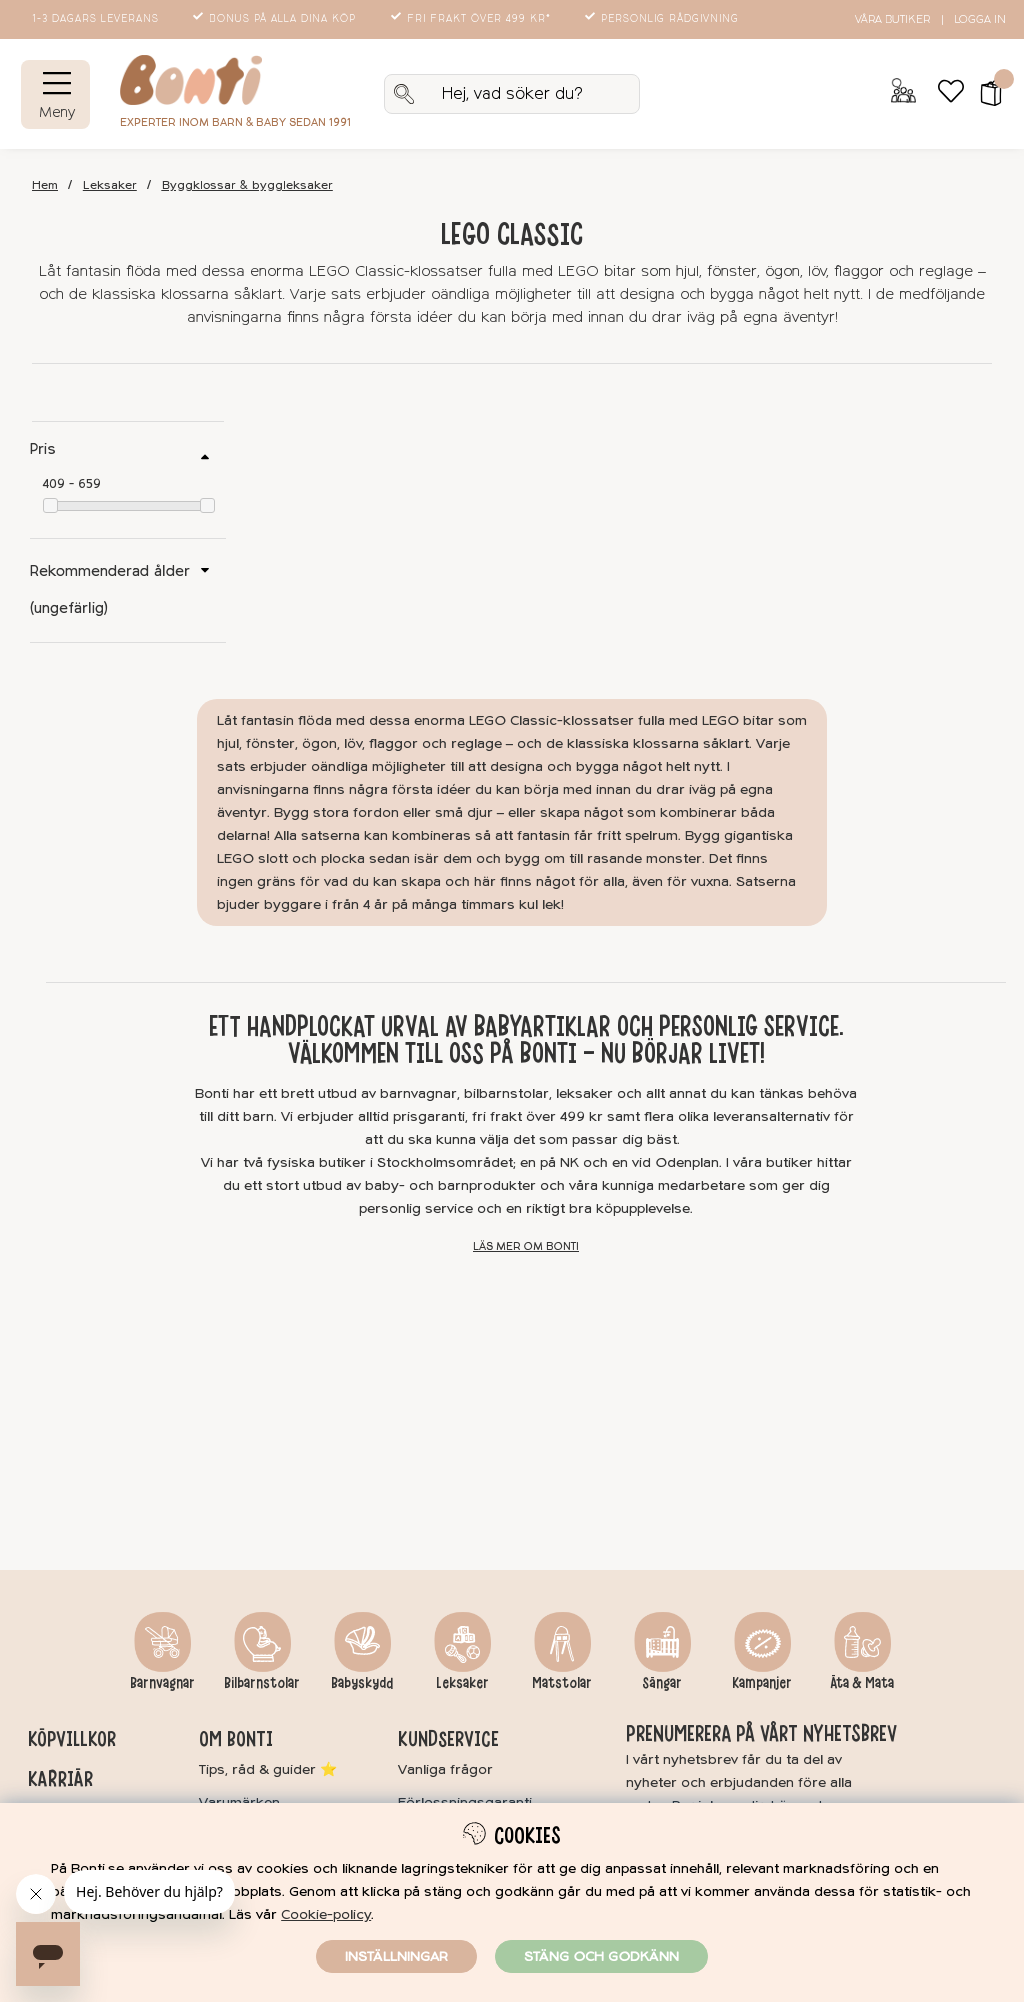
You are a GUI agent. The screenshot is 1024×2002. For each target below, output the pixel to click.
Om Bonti (236, 1739)
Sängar (662, 1683)
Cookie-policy (326, 1914)
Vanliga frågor (445, 1769)
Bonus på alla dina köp (276, 19)
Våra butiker (892, 19)
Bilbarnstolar (262, 1683)
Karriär (60, 1779)
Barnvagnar (162, 1683)
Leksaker (110, 185)
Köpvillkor (72, 1739)
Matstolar (562, 1683)
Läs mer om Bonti (526, 1246)
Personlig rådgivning (663, 19)
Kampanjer (762, 1683)
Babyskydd (362, 1683)
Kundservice (448, 1739)
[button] (984, 94)
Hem (45, 185)
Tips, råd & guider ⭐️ (268, 1769)
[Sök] (512, 94)
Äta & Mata (862, 1683)
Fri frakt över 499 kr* (472, 19)
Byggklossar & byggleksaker (247, 185)
